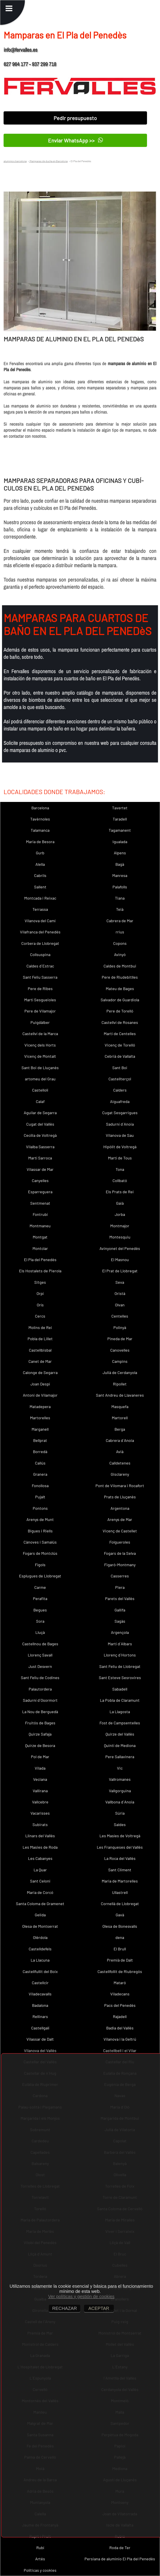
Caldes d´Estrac (40, 965)
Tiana (120, 898)
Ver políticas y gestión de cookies (81, 2296)
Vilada (40, 1768)
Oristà (120, 1293)
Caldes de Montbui (120, 965)
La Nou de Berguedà (40, 1711)
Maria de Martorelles (120, 1880)
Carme (40, 1587)
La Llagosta (120, 1711)
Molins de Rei (40, 1327)
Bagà (119, 864)
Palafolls (119, 886)
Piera (120, 1587)
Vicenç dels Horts (40, 1044)
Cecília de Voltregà (40, 1135)
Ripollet (120, 1383)
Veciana (40, 1779)
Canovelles (120, 1350)
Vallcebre (40, 1801)
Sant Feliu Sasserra (40, 977)
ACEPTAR (98, 2308)
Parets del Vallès (119, 1598)
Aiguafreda (120, 1101)
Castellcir (40, 1982)
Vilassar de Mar (40, 1169)
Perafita (40, 1598)
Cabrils (40, 875)
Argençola (120, 1632)
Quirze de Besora (40, 1745)
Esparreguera (40, 1191)
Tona (120, 1169)
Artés (40, 2558)
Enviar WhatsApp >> (75, 140)
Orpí (40, 1293)
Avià (119, 1451)
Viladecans (120, 1993)
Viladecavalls (40, 1993)
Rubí (40, 2547)
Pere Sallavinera (119, 1756)
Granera (40, 1474)
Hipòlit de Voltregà (119, 1146)
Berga (120, 1429)
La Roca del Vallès (120, 1858)
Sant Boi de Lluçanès (40, 1067)
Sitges (40, 1282)
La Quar (40, 1869)
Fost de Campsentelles (119, 1722)
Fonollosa (40, 1485)
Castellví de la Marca (40, 1033)
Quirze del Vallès (120, 1734)
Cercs (40, 1316)
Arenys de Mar (119, 1519)
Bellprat (40, 1440)
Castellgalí (40, 2027)
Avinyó (120, 954)
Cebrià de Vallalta (120, 1056)
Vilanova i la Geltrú (120, 2039)
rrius (120, 931)
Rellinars (40, 2016)
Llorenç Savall (40, 1654)
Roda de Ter (119, 2547)
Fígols (40, 1564)
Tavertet (120, 807)
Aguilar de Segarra (40, 1112)
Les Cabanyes (40, 1858)
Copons (120, 943)
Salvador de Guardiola (120, 999)
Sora (40, 1621)
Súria (120, 1813)
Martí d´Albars (120, 1643)
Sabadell (119, 1688)
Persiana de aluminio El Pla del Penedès (119, 2558)
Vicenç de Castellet (120, 1530)
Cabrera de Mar (119, 920)
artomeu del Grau (40, 1078)
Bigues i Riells (40, 1530)
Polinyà (119, 1327)
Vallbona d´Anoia (119, 1801)
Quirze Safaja (40, 1734)
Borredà (40, 1451)
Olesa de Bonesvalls (119, 1926)
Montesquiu (119, 1236)
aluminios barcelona (15, 161)
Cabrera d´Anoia (120, 1440)
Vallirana (40, 1790)
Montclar (40, 1248)
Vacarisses (40, 1813)
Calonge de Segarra (40, 1372)
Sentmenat (40, 1203)
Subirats (40, 1824)
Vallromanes (120, 1779)
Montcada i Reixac (40, 898)
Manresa (119, 875)
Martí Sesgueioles (40, 999)
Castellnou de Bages (40, 1643)
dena (119, 1937)
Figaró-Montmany (120, 1564)
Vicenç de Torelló (120, 1044)
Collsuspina (40, 954)
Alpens (120, 852)
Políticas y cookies (40, 2570)
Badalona (40, 2005)
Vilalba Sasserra (40, 1146)
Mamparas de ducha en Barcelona (48, 161)
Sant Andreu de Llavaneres (120, 1395)
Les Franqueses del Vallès (120, 1847)
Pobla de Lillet (40, 1338)
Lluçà (40, 1632)
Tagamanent (120, 830)
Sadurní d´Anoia (120, 1124)
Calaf (40, 1101)
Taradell (120, 818)
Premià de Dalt (120, 1960)
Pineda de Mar (119, 1338)
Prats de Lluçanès (120, 1496)
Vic (120, 1768)
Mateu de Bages (120, 988)
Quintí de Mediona (120, 1745)
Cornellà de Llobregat (120, 1903)
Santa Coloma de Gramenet (40, 1903)
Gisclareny (120, 1474)
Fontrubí (40, 1214)
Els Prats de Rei (120, 1191)
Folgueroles (119, 1542)
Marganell (40, 1429)
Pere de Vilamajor (40, 1010)
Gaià (120, 1203)
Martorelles (40, 1417)
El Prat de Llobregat (120, 1270)
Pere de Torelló (119, 1010)
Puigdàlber (40, 1022)
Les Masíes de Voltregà (119, 1835)
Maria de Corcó (40, 1892)
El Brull (120, 1948)
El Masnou (120, 1259)
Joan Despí (40, 1383)
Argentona (119, 1508)
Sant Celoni (40, 1880)
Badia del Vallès (120, 2027)
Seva (119, 1282)
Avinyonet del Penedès (119, 1248)
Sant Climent (119, 1869)
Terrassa (40, 909)
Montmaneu (40, 1225)
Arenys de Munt (40, 1519)
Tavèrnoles (40, 818)
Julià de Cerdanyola (120, 1372)
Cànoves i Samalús (40, 1542)
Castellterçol (119, 1078)
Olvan (120, 1304)
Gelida (40, 1914)
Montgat (40, 1236)
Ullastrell (120, 1892)
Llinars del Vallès (40, 1835)
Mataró (120, 1982)
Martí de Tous (120, 1157)
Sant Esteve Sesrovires (120, 1677)
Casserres (120, 1575)
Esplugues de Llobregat (40, 1575)
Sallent (40, 886)
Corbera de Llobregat (40, 943)
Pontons (40, 1508)
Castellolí (40, 1090)
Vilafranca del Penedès (40, 931)
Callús (40, 1462)
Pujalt (40, 1496)
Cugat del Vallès (40, 1124)
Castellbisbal (40, 1350)
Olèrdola (40, 1937)
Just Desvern (40, 1666)
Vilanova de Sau (120, 1135)
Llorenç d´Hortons (120, 1654)
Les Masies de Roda (40, 1847)
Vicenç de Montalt (40, 1056)
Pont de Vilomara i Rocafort (119, 1485)
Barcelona (40, 807)
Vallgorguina (120, 1790)
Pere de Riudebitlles (120, 977)
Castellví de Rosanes (120, 1022)
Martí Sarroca (40, 1157)
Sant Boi (119, 1067)
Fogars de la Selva (120, 1553)
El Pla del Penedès (40, 1259)
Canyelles (40, 1180)
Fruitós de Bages (40, 1722)
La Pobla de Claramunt (120, 1700)
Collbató (119, 1180)
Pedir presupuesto (75, 118)
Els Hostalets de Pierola (40, 1270)
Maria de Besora (40, 841)
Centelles (119, 1316)
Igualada (119, 841)
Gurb (40, 852)
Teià (119, 909)
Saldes (120, 1824)
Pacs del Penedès (120, 2005)
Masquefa (119, 1406)
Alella (40, 864)
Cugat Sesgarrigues (120, 1112)
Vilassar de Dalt (40, 2039)
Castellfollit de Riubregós (119, 1971)
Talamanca (40, 830)
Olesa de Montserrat (40, 1926)
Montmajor (119, 1225)
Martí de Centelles (120, 1033)
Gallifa (120, 1609)
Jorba (120, 1214)
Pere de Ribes (40, 988)
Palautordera (40, 1688)
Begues (40, 1609)
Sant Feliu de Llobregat (120, 1666)
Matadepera (40, 1406)
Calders (120, 1090)
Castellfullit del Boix (40, 1971)
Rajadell (120, 2016)
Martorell (120, 1417)
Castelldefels (40, 1948)
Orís (40, 1304)
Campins (120, 1361)
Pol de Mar (40, 1756)
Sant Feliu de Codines (40, 1677)
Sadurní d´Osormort (40, 1700)
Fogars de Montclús (40, 1553)
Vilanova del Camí (40, 920)
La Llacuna (40, 1960)
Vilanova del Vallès (40, 2050)
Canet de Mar (40, 1361)
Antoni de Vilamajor (40, 1395)
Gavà (120, 1914)
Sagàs (120, 1621)
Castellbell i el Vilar (119, 2050)
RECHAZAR (64, 2308)
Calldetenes (119, 1462)
